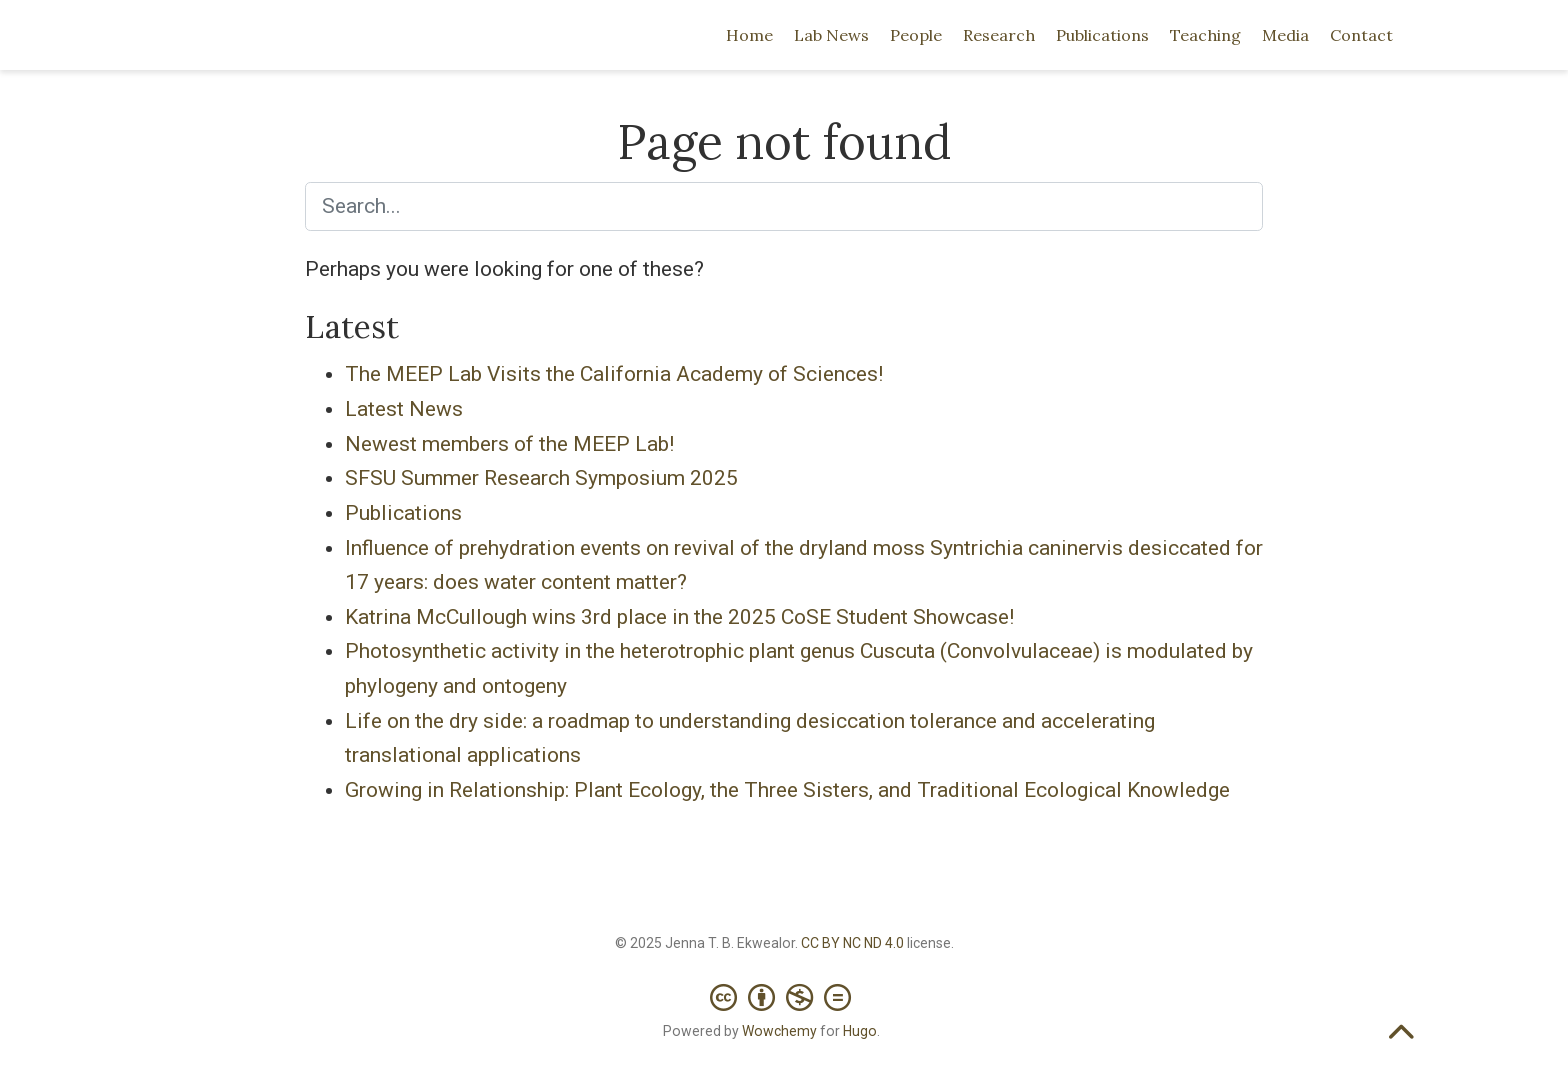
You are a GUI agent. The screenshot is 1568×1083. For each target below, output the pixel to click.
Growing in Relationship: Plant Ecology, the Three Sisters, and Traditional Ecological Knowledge (787, 790)
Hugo (860, 1031)
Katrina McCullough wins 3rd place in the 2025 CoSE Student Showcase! (679, 617)
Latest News (404, 409)
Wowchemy (779, 1031)
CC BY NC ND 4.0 (852, 943)
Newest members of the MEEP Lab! (509, 444)
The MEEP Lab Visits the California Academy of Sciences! (614, 374)
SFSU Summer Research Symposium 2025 (541, 478)
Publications (403, 513)
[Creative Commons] (784, 987)
